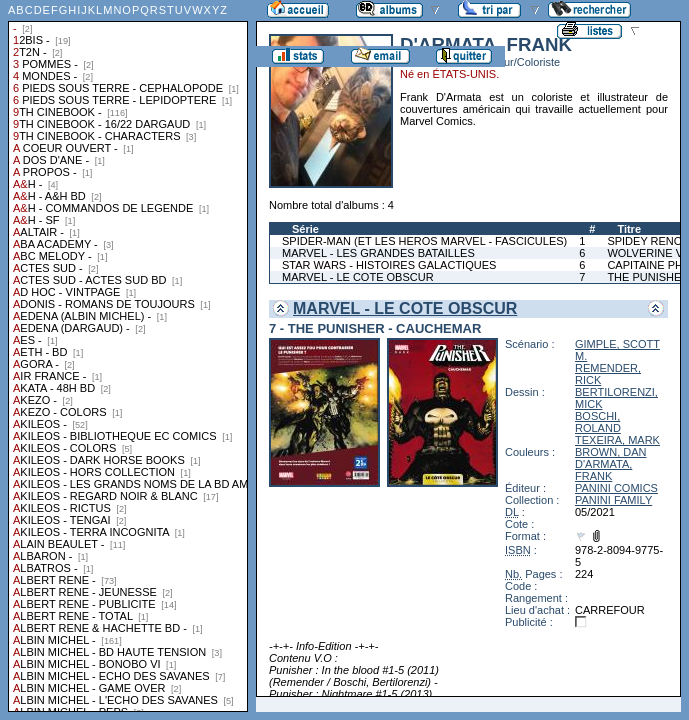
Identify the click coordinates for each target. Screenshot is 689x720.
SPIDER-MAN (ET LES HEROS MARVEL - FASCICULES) (424, 241)
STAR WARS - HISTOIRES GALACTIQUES (389, 265)
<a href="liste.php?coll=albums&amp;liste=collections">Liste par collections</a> (128, 356)
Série (305, 229)
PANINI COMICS (616, 488)
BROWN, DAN (611, 452)
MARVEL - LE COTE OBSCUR (358, 277)
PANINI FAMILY (613, 500)
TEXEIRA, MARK (617, 440)
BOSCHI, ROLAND (598, 422)
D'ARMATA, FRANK (603, 470)
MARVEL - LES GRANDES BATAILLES (378, 253)
